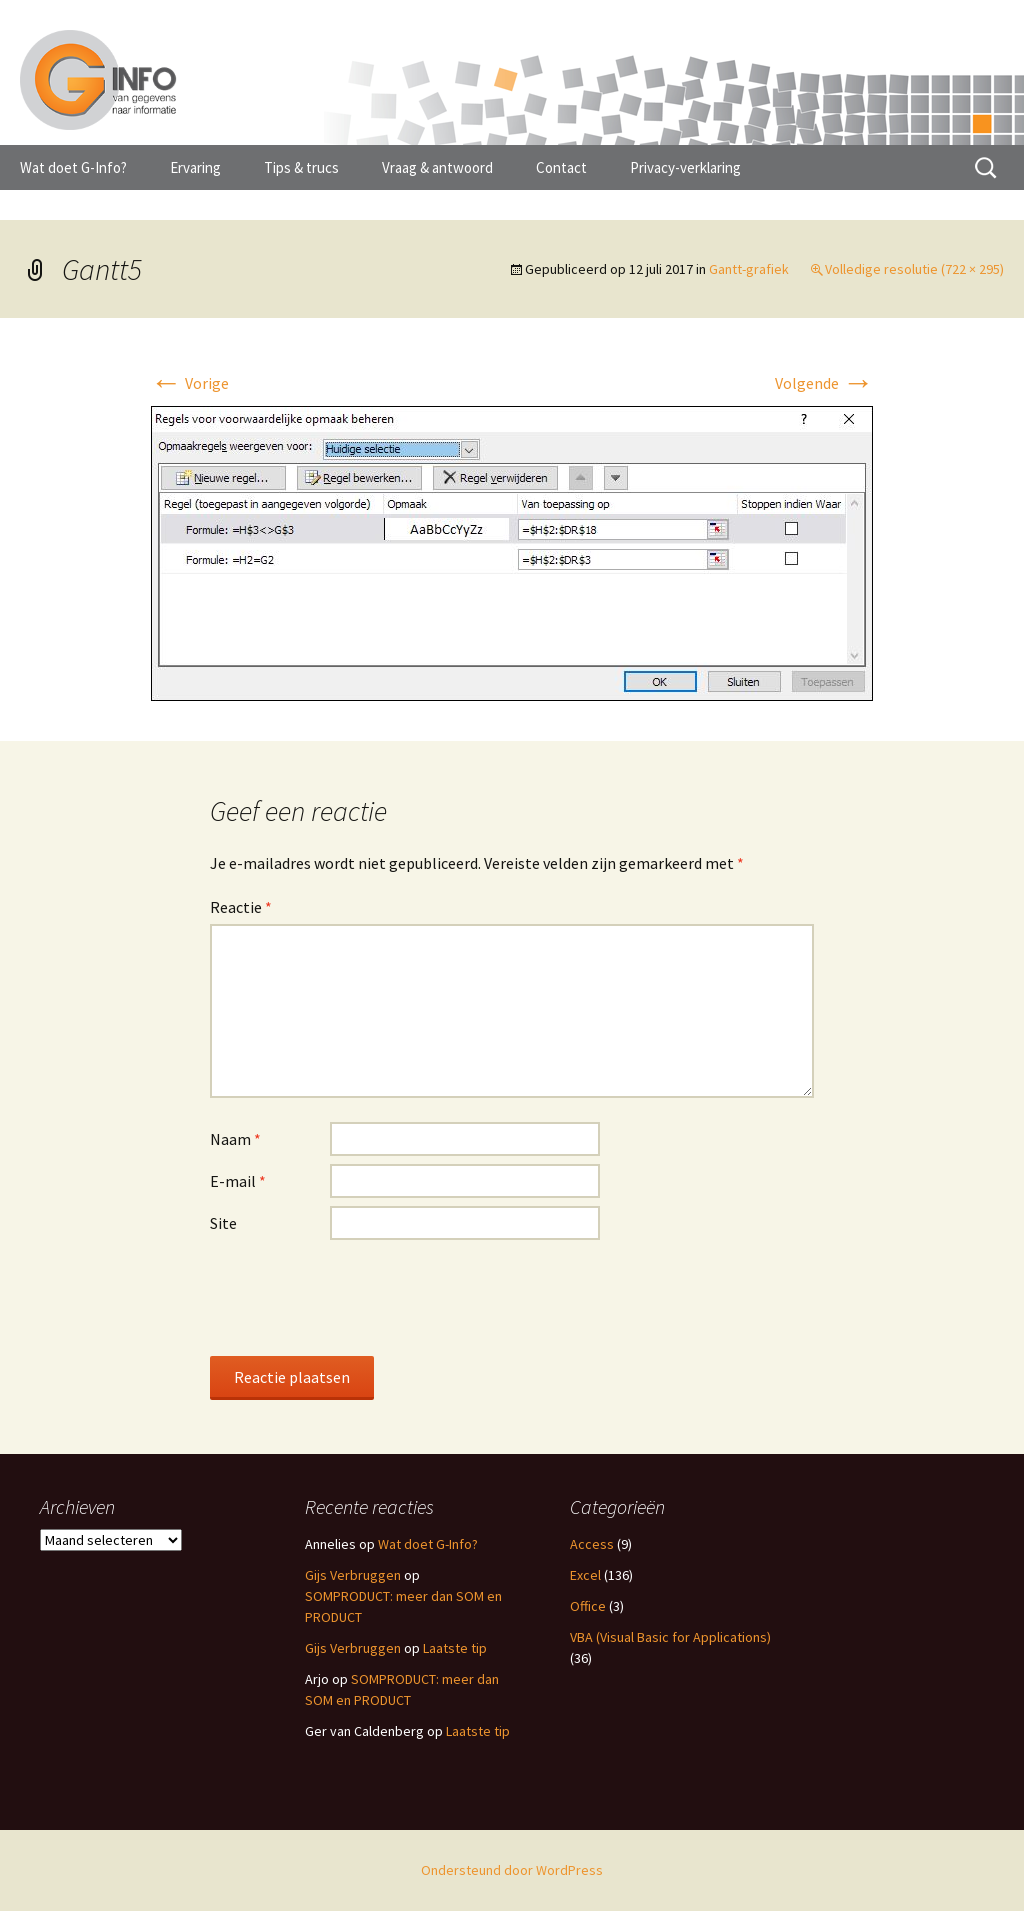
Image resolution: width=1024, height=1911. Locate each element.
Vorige (189, 383)
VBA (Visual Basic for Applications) (670, 1637)
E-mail (238, 1181)
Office (588, 1606)
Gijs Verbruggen (353, 1575)
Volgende (824, 383)
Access (592, 1544)
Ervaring (195, 167)
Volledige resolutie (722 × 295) (914, 269)
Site (223, 1223)
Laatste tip (455, 1648)
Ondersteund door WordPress (512, 1870)
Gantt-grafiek (749, 269)
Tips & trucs (301, 167)
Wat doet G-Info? (73, 167)
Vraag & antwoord (437, 167)
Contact (561, 167)
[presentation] (362, 1297)
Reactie (241, 907)
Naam (235, 1139)
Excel (585, 1575)
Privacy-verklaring (685, 167)
